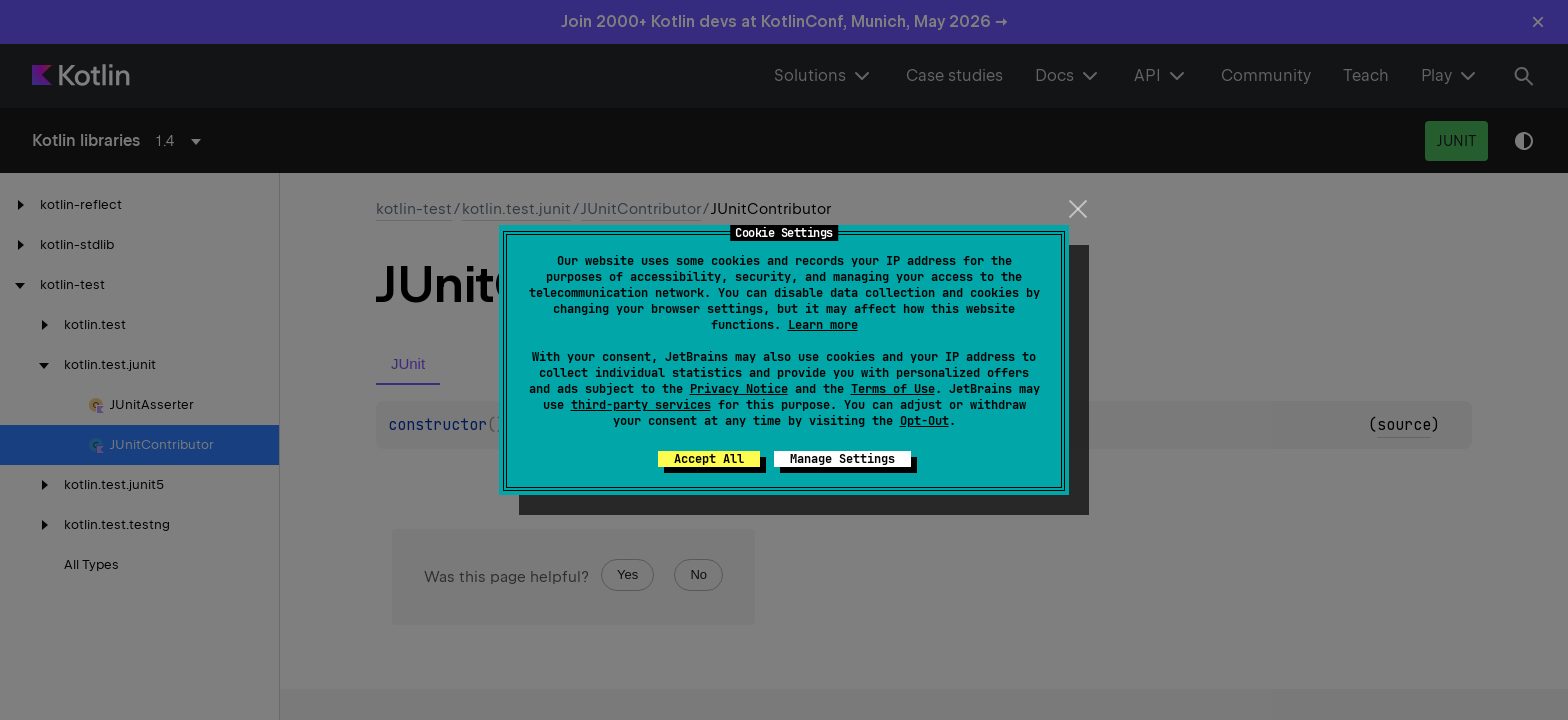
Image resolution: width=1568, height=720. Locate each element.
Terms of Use (893, 389)
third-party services (641, 405)
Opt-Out (924, 421)
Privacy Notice (739, 389)
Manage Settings (842, 459)
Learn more (823, 325)
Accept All (709, 459)
